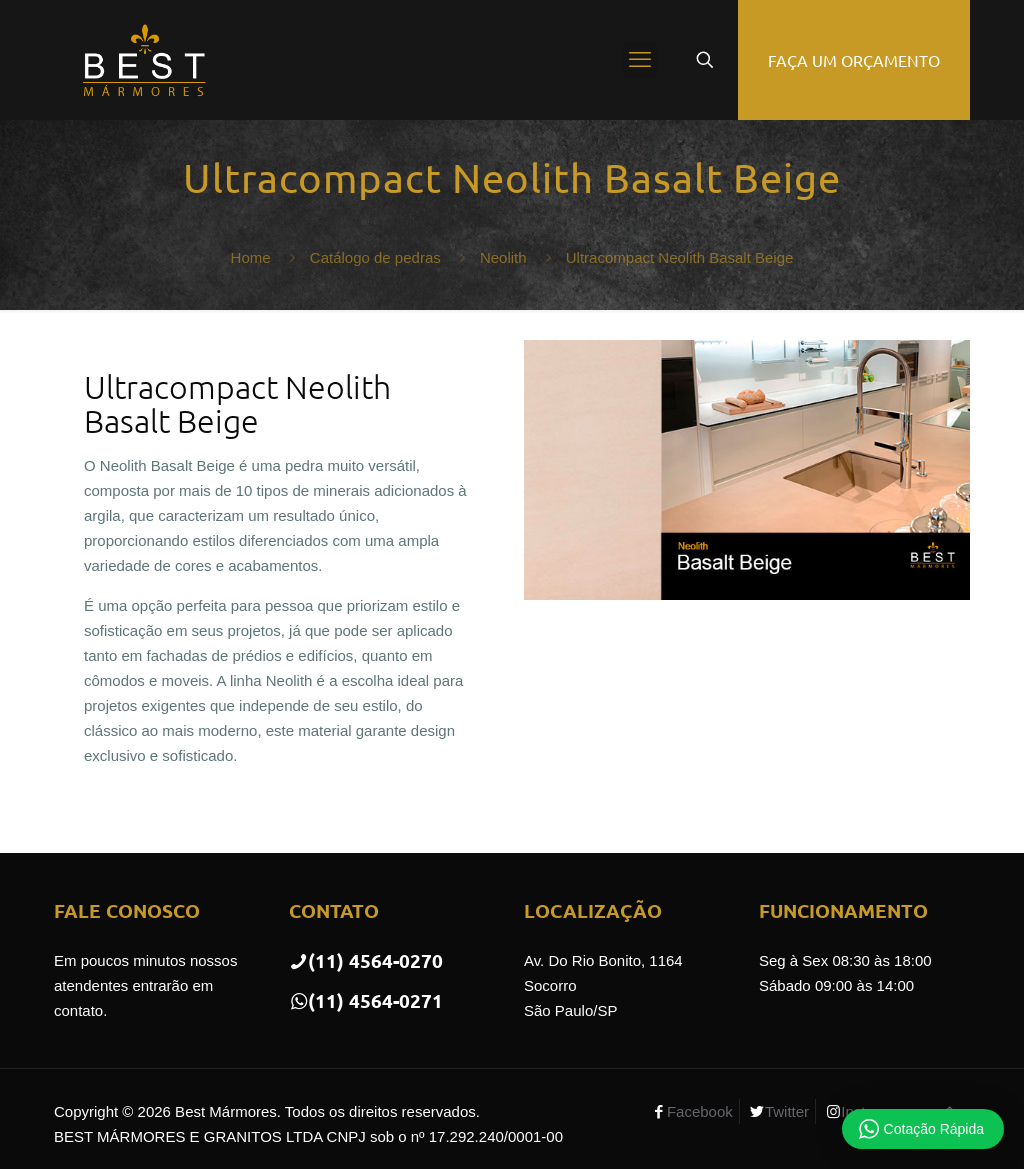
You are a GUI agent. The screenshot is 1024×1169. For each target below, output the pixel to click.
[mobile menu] (640, 60)
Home (251, 257)
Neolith (503, 257)
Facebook (700, 1111)
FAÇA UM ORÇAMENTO (854, 60)
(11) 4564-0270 (366, 960)
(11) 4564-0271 (366, 1000)
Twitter (787, 1111)
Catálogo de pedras (375, 257)
